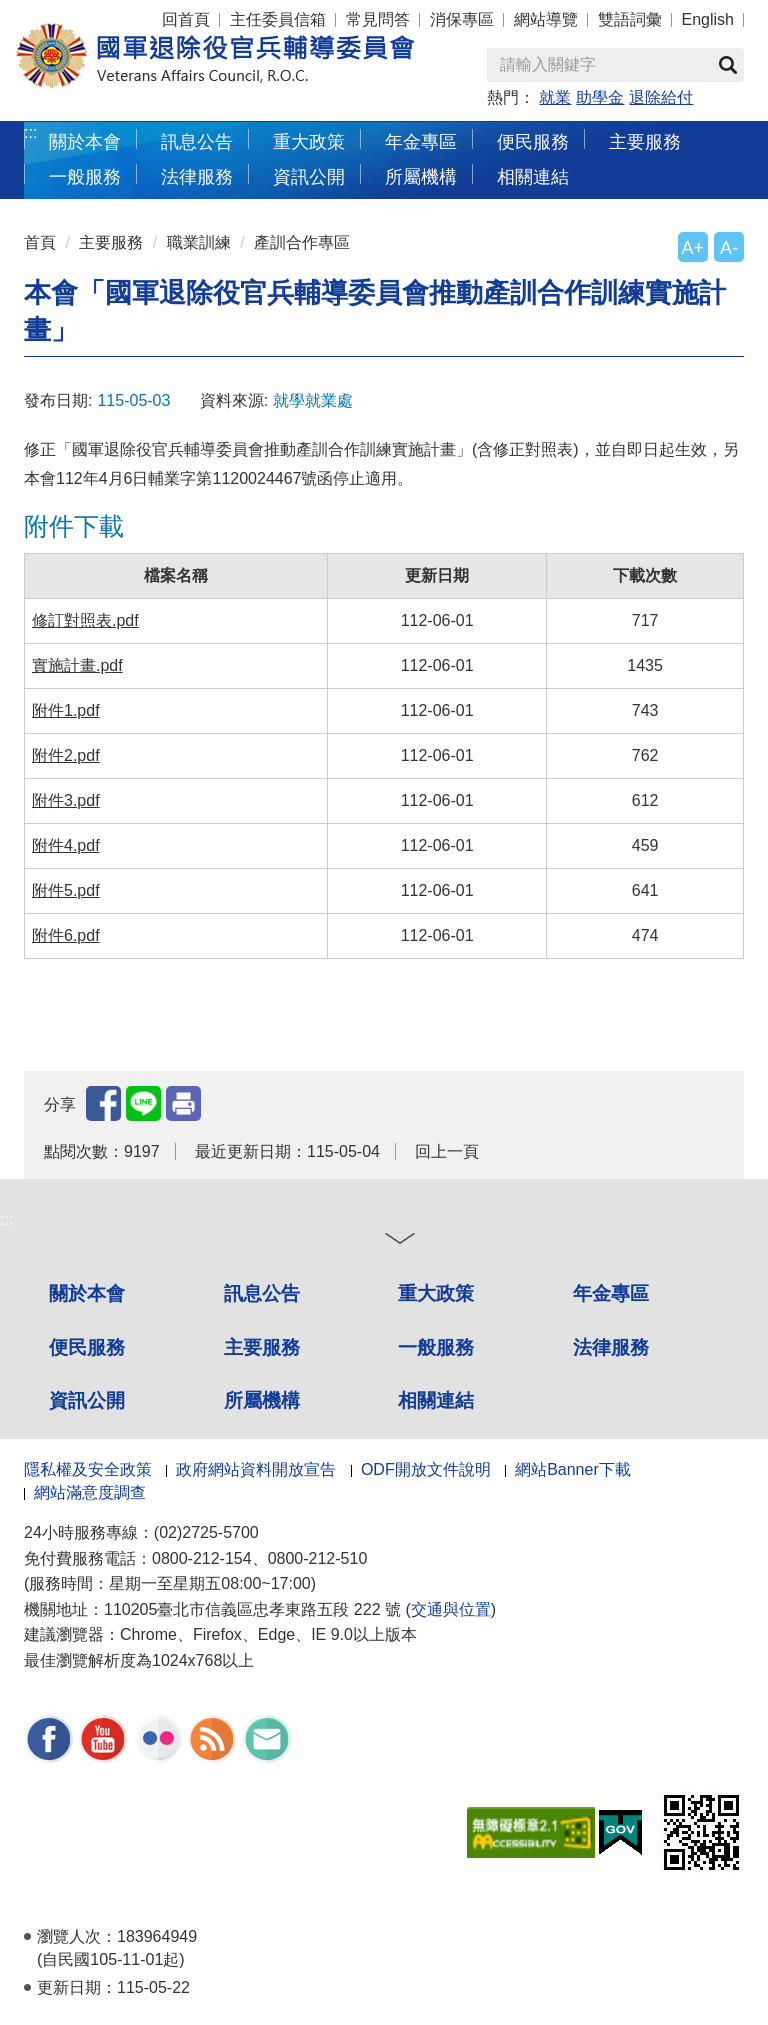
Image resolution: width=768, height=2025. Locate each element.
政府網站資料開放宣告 (256, 1469)
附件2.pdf (66, 755)
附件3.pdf (66, 800)
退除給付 (661, 97)
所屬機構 (262, 1400)
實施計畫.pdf (77, 665)
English (708, 19)
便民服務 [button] (533, 141)
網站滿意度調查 (90, 1492)
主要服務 (111, 242)
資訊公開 (87, 1400)
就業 (555, 97)
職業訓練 (199, 242)
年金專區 (421, 141)
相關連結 (436, 1400)
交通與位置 (451, 1609)
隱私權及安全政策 (88, 1469)
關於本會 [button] (85, 141)
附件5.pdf (66, 890)
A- (729, 248)
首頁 (40, 242)
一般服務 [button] (85, 176)
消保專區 (462, 19)
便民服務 (87, 1347)
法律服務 (611, 1347)
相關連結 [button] (533, 176)
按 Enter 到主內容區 (90, 13)
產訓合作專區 (302, 242)
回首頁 (186, 19)
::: (30, 132)
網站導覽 (546, 19)
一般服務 (436, 1347)
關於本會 (87, 1293)
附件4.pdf (66, 845)
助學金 (600, 97)
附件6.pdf (66, 935)
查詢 (728, 65)
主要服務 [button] (645, 141)
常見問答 (378, 19)
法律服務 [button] (197, 176)
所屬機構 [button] (421, 176)
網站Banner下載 (573, 1469)
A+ (693, 248)
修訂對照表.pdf (85, 620)
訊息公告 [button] (197, 141)
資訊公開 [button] (309, 176)
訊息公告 (262, 1293)
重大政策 (309, 141)
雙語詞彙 (630, 19)
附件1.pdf (66, 710)
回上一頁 (447, 1151)
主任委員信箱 (278, 19)
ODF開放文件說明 (426, 1469)
